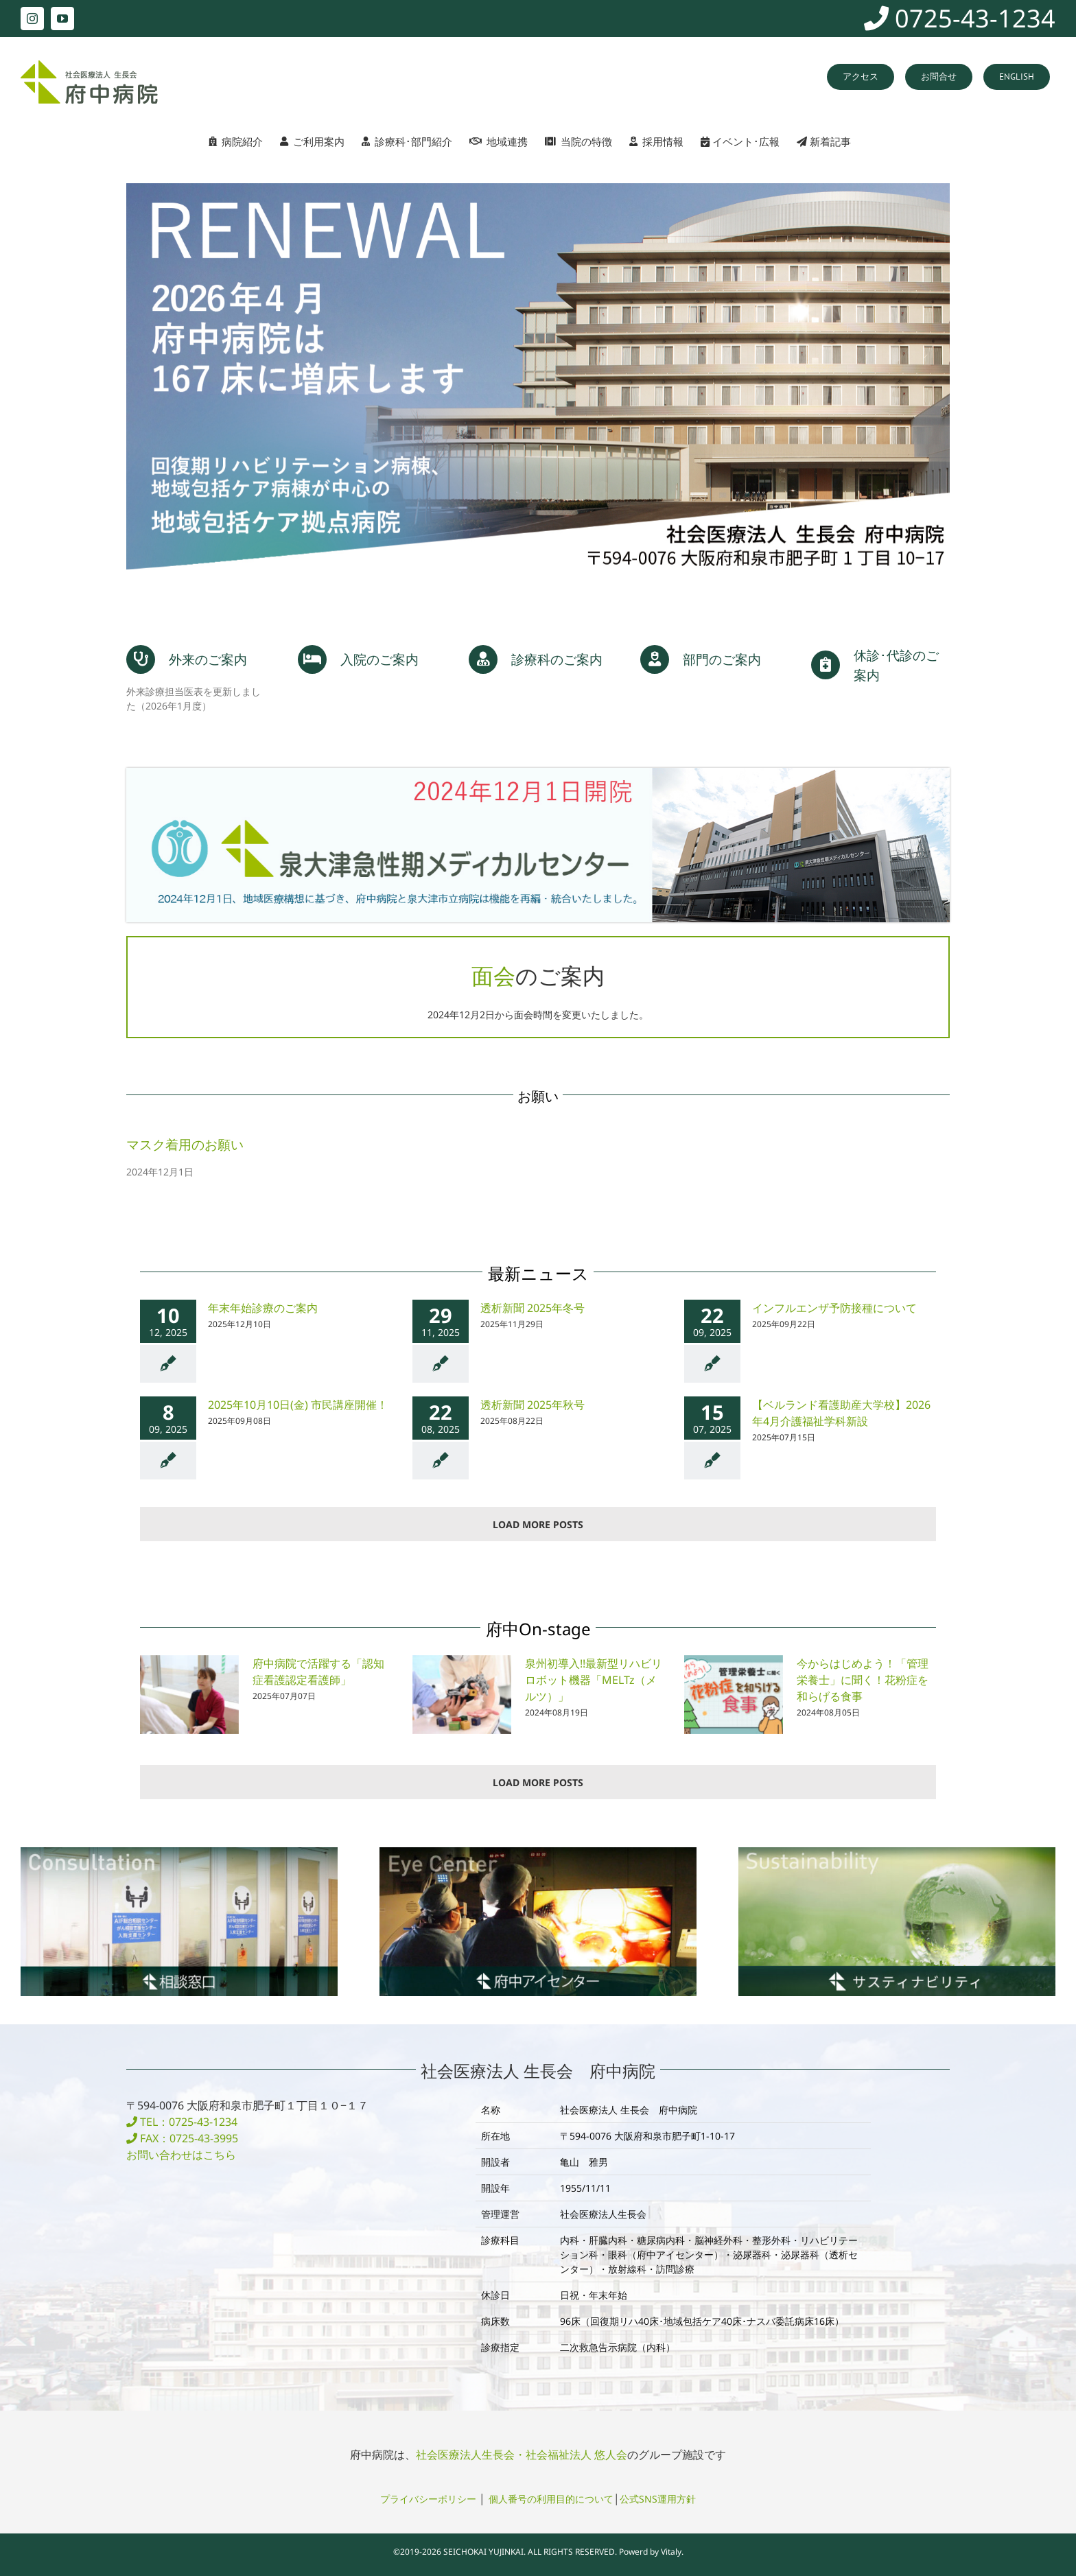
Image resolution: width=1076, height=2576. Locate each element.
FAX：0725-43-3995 (182, 2136)
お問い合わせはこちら (181, 2153)
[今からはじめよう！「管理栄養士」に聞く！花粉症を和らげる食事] (733, 1693)
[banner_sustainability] (896, 1850)
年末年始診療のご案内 (263, 1306)
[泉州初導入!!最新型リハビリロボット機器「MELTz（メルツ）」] (461, 1693)
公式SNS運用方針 (658, 2497)
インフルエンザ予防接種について (834, 1306)
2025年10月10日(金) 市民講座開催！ (298, 1403)
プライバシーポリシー (428, 2497)
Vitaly (671, 2550)
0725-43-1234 (959, 18)
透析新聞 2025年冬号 (532, 1306)
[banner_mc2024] (538, 772)
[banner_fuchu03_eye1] (538, 1850)
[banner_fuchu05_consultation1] (179, 1850)
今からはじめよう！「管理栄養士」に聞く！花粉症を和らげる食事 (862, 1678)
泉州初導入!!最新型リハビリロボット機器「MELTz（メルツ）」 (593, 1678)
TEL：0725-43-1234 (181, 2120)
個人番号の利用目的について (551, 2497)
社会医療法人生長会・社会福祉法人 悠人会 (521, 2453)
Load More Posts (538, 1523)
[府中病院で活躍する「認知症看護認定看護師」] (189, 1693)
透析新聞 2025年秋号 (532, 1403)
